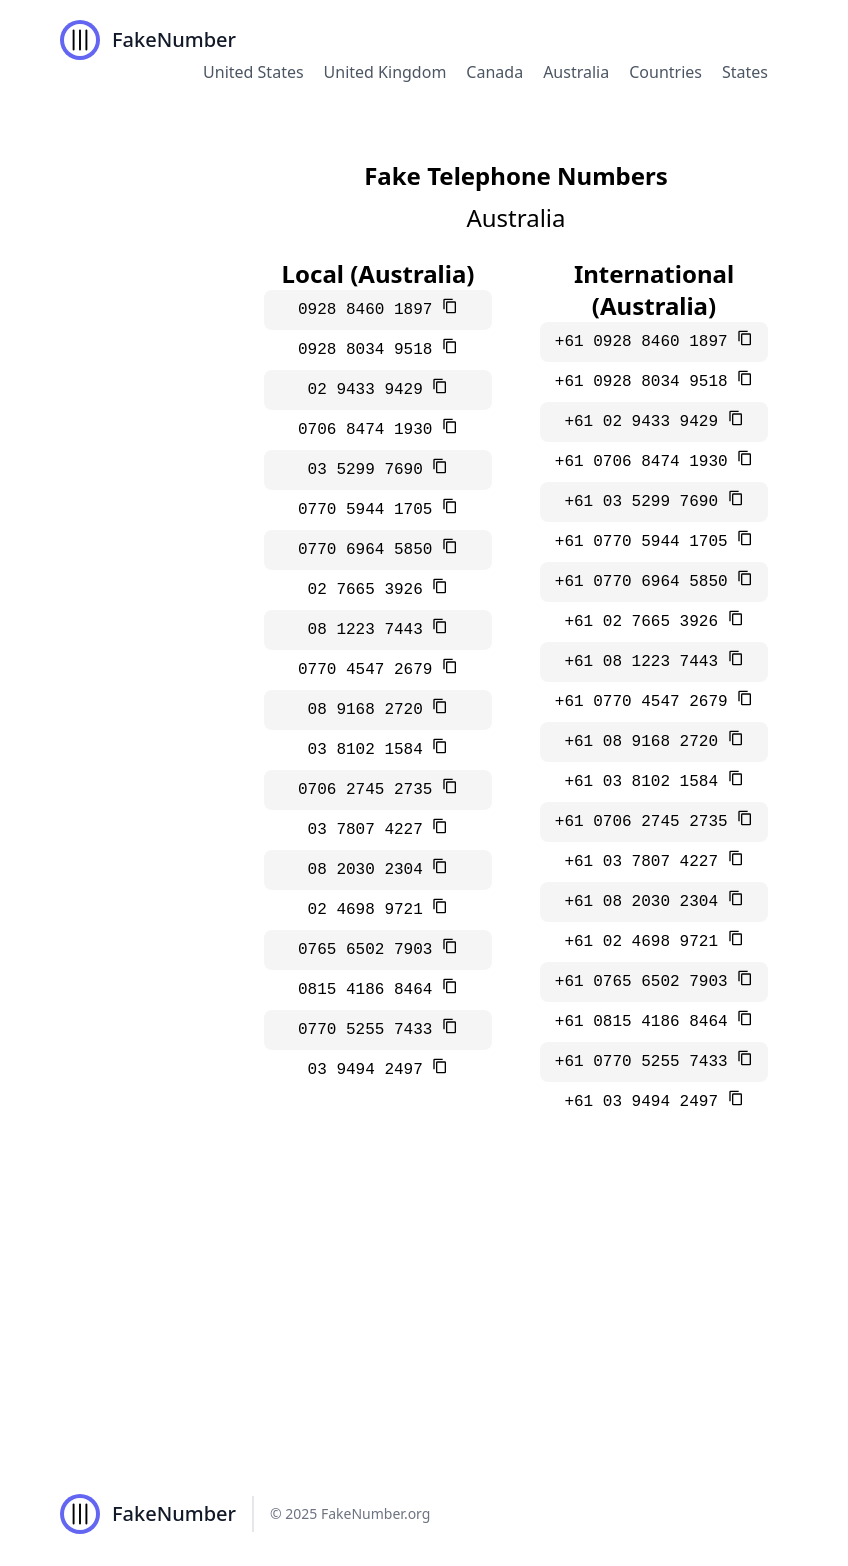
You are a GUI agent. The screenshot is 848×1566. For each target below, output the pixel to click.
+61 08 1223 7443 (645, 662)
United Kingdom (385, 72)
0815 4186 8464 (370, 990)
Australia (576, 72)
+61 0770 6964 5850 (646, 582)
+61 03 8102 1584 (645, 782)
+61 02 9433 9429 (645, 422)
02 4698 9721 (370, 910)
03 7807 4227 (370, 830)
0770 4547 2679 (370, 670)
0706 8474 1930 (370, 430)
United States (253, 72)
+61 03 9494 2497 (645, 1102)
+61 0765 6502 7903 (646, 982)
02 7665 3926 (370, 590)
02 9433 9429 (370, 390)
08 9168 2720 (370, 710)
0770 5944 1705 (370, 510)
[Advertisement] (424, 1312)
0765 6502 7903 (370, 950)
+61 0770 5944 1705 (646, 542)
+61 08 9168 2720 (645, 742)
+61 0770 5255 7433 (646, 1062)
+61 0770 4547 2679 (646, 702)
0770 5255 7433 (370, 1030)
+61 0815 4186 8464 (646, 1022)
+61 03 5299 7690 (645, 502)
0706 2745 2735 (370, 790)
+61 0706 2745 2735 (646, 822)
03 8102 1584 (370, 750)
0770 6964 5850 (370, 550)
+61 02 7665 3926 (645, 622)
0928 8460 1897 (370, 310)
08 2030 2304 (370, 870)
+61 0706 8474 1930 (646, 462)
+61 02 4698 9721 (645, 942)
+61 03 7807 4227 (645, 862)
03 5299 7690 (370, 470)
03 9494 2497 (370, 1070)
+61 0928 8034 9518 (646, 382)
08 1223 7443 (370, 630)
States (745, 72)
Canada (494, 72)
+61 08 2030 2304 (645, 902)
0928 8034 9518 (370, 350)
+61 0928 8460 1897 (646, 342)
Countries (665, 72)
